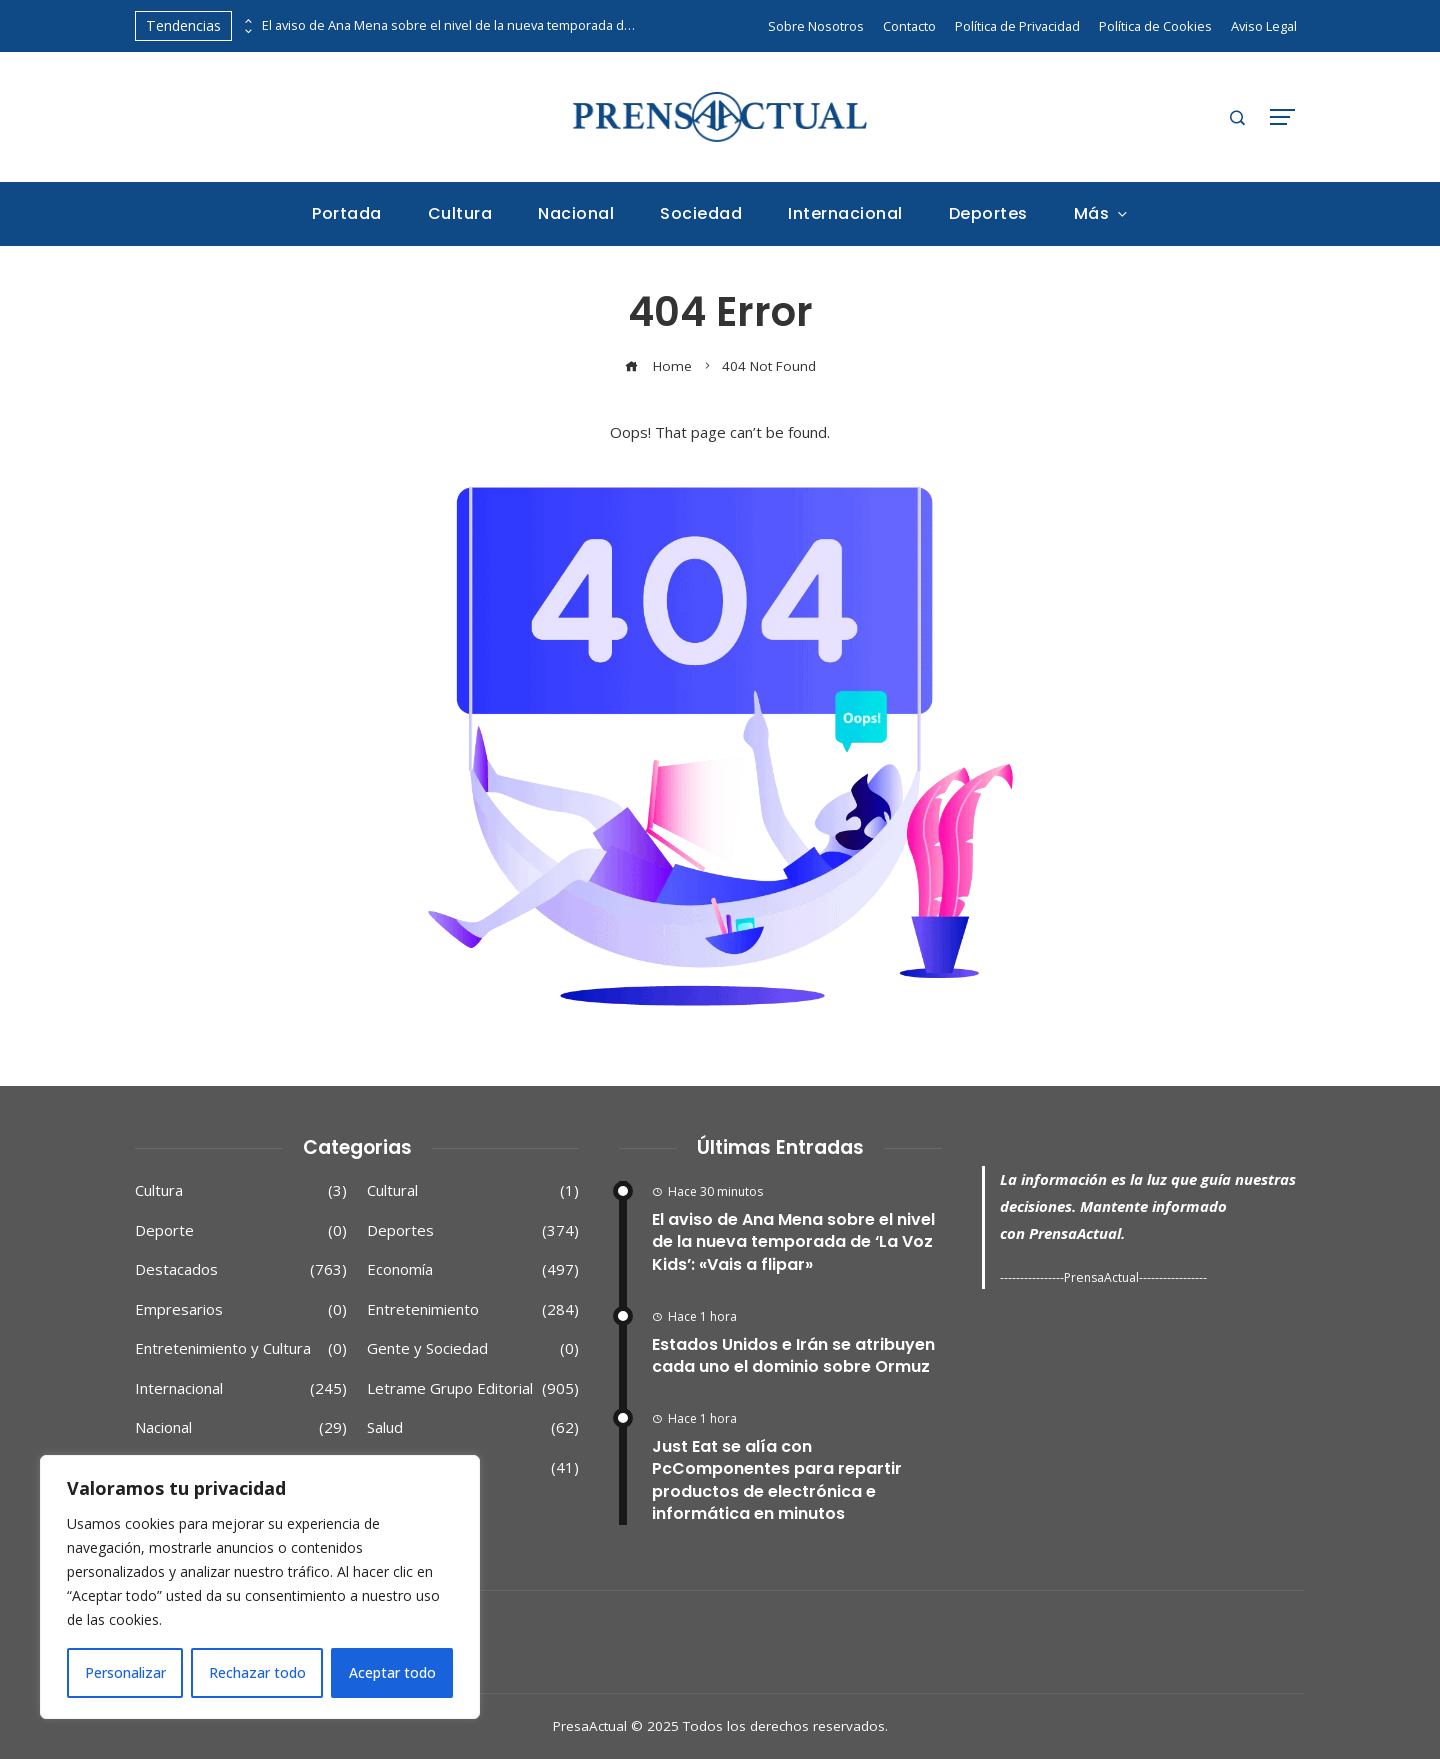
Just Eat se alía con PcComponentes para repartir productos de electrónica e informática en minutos (777, 1480)
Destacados (241, 1270)
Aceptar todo (392, 1672)
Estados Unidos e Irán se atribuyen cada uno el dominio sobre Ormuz (793, 1355)
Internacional (241, 1389)
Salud (473, 1428)
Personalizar (125, 1672)
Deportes (473, 1231)
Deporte (241, 1231)
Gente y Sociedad (473, 1349)
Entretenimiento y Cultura (241, 1349)
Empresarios (241, 1310)
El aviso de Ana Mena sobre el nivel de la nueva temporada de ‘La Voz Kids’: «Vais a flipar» (452, 25)
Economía (473, 1270)
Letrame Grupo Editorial (473, 1389)
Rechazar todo (257, 1672)
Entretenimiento (473, 1310)
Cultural (473, 1191)
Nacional (241, 1428)
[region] (260, 1587)
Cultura (241, 1191)
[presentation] (247, 21)
